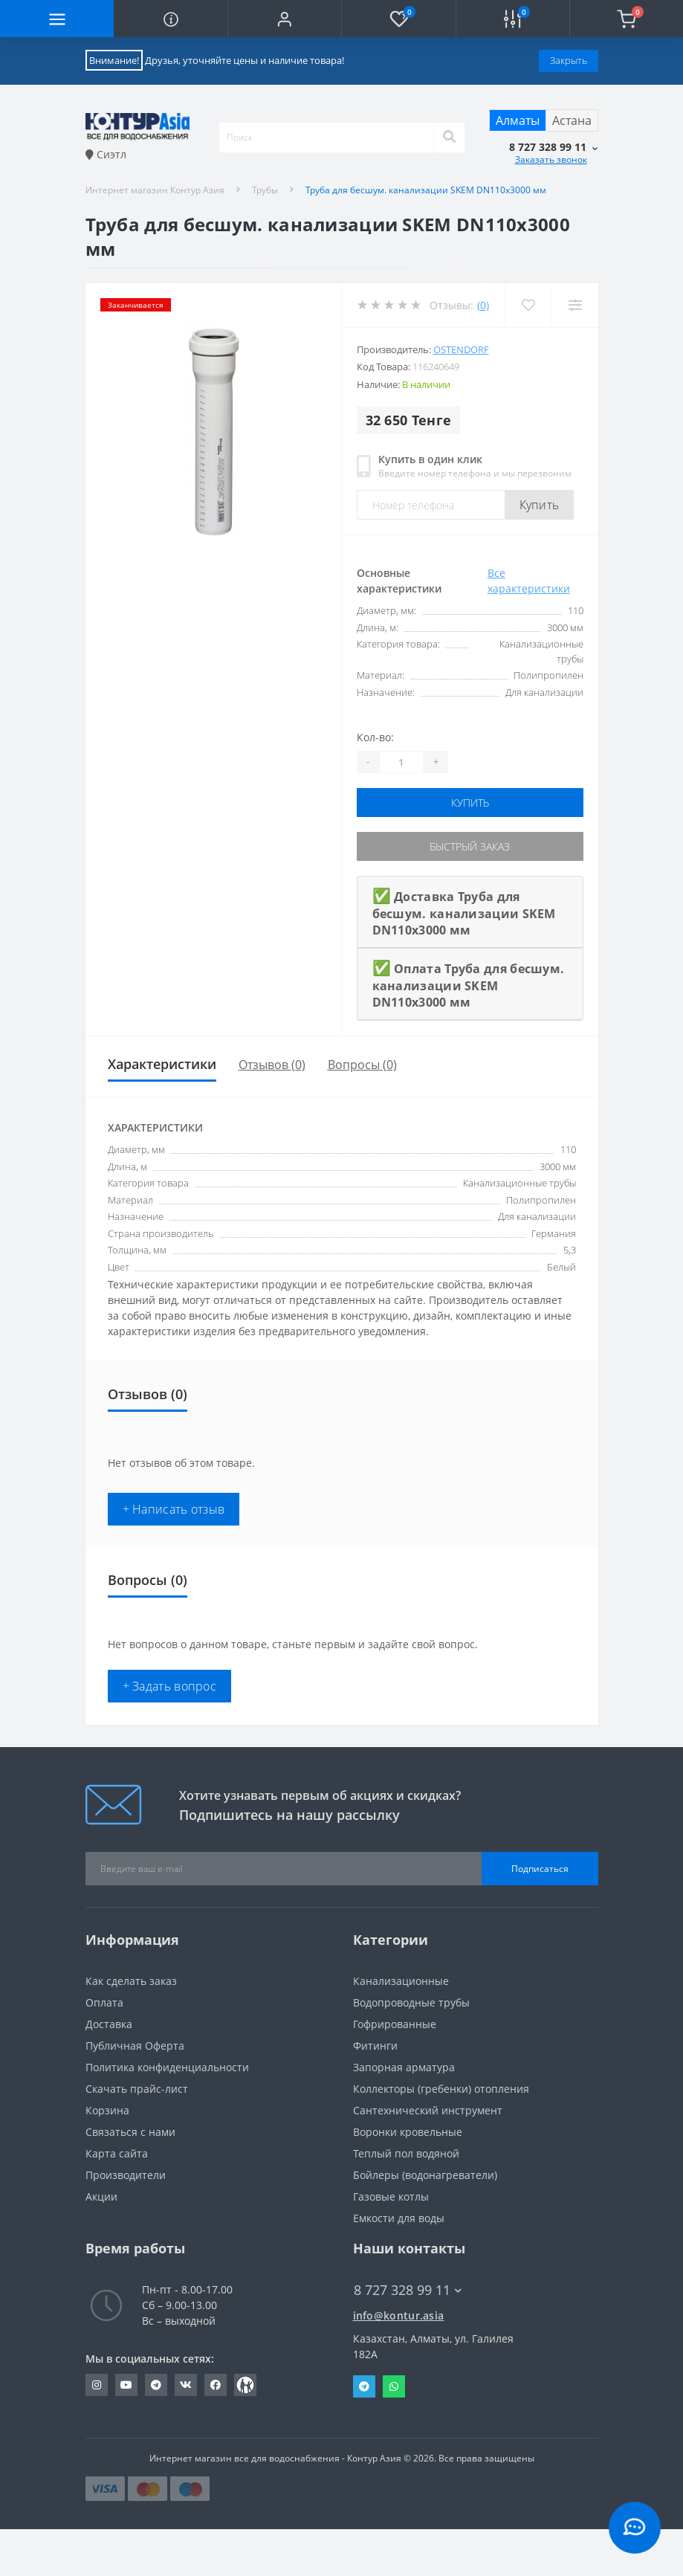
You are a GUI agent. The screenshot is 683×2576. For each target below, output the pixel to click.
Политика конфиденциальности (167, 2067)
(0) (483, 305)
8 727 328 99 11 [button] (408, 2290)
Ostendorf (461, 349)
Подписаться (540, 1868)
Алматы (518, 120)
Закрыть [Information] (568, 60)
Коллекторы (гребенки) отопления (441, 2089)
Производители (125, 2175)
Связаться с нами (130, 2132)
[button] (284, 18)
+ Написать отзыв (174, 1509)
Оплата (104, 2002)
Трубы (265, 190)
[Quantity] (401, 762)
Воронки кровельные (407, 2132)
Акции (101, 2196)
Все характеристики (529, 580)
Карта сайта (116, 2153)
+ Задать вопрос (170, 1686)
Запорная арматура (404, 2067)
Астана (572, 120)
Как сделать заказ (131, 1981)
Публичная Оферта (134, 2045)
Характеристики (162, 1064)
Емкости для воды (398, 2218)
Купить (539, 505)
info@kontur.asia (398, 2315)
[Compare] (574, 305)
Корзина (107, 2110)
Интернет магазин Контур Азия (154, 190)
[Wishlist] (528, 305)
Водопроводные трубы (411, 2002)
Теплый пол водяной (406, 2153)
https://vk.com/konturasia (186, 2385)
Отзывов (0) (272, 1064)
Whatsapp (393, 2386)
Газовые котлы (391, 2196)
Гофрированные (394, 2024)
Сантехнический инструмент (427, 2110)
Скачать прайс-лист (136, 2089)
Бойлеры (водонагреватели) (425, 2175)
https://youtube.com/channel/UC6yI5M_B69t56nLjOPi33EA (126, 2385)
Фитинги (375, 2045)
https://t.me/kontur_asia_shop (156, 2385)
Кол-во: (375, 737)
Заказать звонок (551, 159)
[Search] (448, 137)
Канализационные (401, 1981)
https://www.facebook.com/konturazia (215, 2385)
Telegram (364, 2386)
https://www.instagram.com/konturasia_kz (96, 2385)
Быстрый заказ (470, 846)
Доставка (108, 2024)
